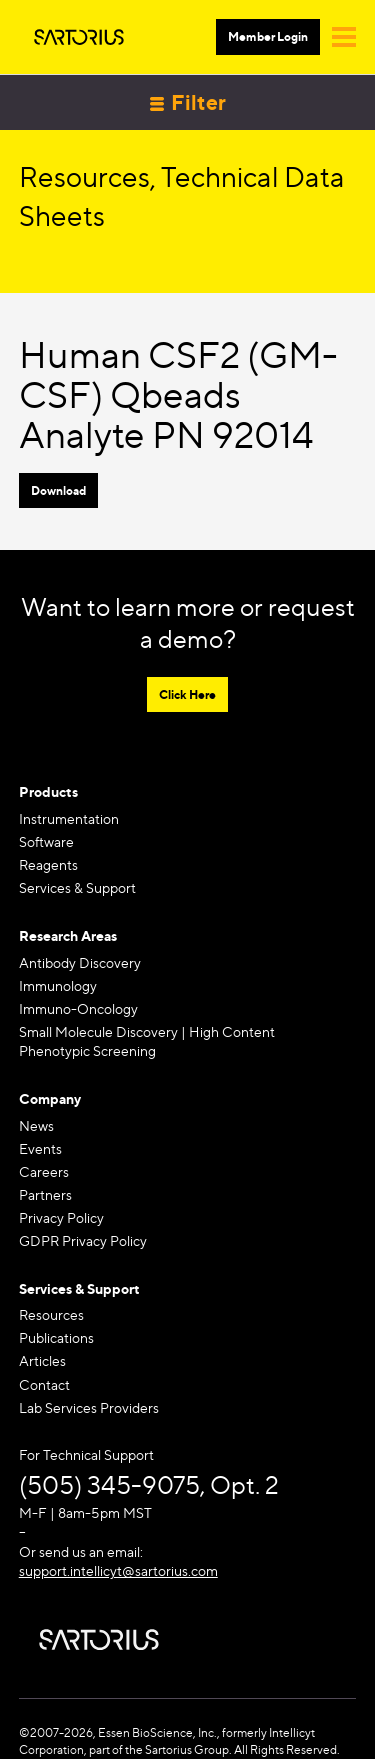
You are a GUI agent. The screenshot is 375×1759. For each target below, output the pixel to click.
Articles (42, 1360)
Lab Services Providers (89, 1407)
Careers (44, 1171)
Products (48, 791)
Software (46, 841)
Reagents (48, 864)
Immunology (58, 985)
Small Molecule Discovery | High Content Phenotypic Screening (147, 1041)
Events (40, 1148)
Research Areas (68, 935)
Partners (45, 1194)
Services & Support (77, 887)
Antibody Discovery (80, 962)
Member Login (268, 36)
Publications (56, 1337)
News (36, 1125)
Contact (44, 1384)
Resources (51, 1314)
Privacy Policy (61, 1217)
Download (58, 490)
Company (50, 1098)
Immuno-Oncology (78, 1008)
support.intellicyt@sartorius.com (118, 1570)
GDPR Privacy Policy (83, 1240)
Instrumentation (69, 818)
